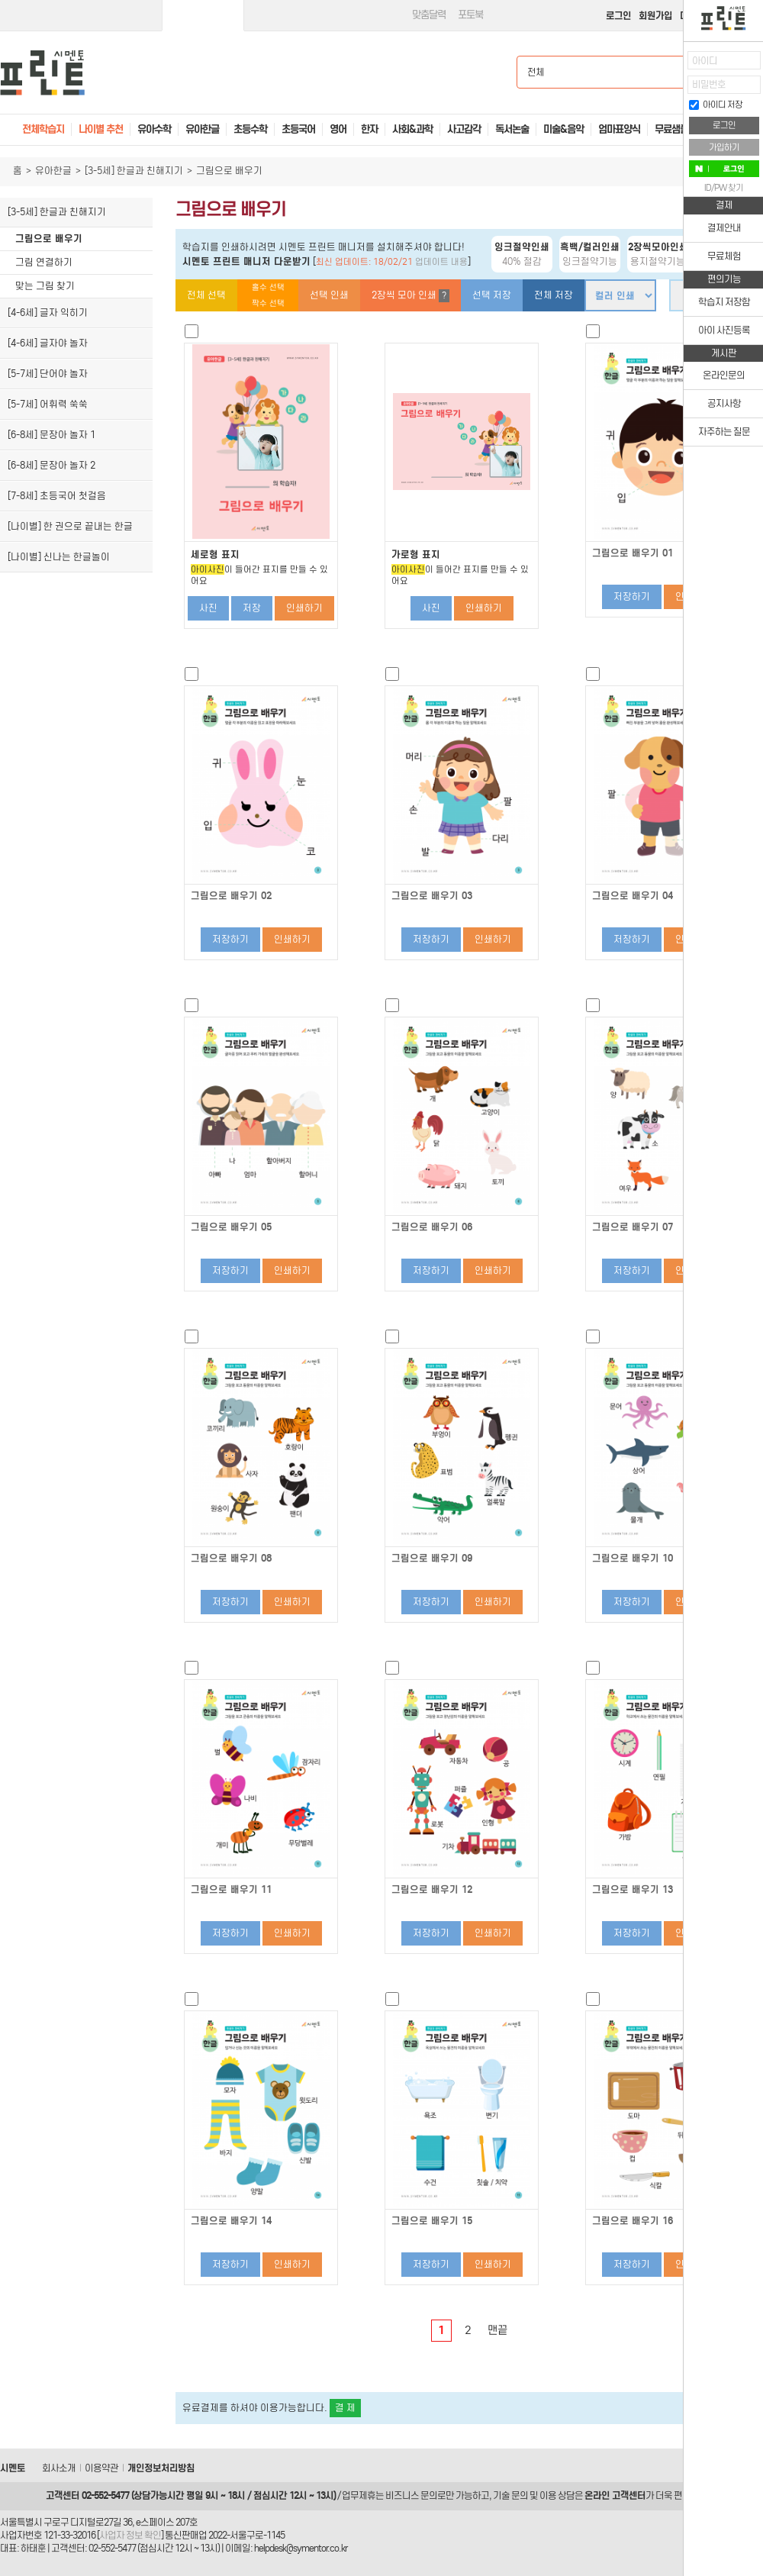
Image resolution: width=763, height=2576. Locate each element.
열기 (672, 65)
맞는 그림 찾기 (45, 286)
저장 (252, 608)
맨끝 (497, 2330)
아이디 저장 (715, 104)
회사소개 (59, 2468)
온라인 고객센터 (614, 2495)
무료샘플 (671, 129)
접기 (672, 95)
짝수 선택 (268, 303)
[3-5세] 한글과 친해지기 (134, 170)
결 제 (345, 2407)
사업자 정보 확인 (130, 2535)
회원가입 (655, 15)
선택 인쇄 (329, 295)
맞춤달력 (429, 14)
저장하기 (631, 596)
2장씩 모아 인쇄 (410, 295)
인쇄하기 (304, 608)
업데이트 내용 (441, 261)
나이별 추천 (101, 129)
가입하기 (724, 147)
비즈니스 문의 (411, 2495)
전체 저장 (553, 295)
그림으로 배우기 (48, 238)
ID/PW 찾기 (723, 187)
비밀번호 (709, 84)
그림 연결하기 (43, 262)
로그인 (618, 15)
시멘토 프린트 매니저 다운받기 (246, 261)
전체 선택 (206, 295)
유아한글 (53, 170)
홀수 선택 (268, 287)
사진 (208, 608)
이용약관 (101, 2468)
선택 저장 (491, 295)
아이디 (704, 60)
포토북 (470, 14)
